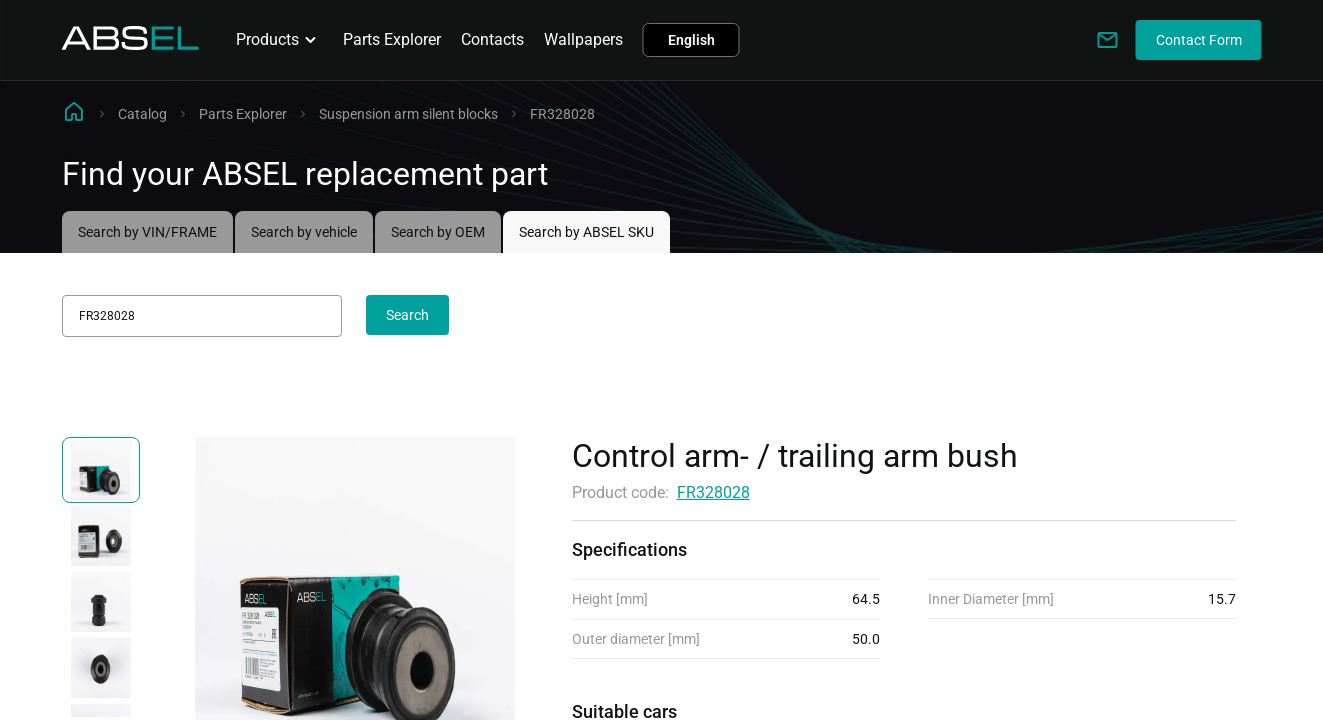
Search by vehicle (304, 232)
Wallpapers (583, 39)
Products (279, 40)
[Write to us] (1108, 40)
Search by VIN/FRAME (147, 232)
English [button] (691, 40)
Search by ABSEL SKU (586, 232)
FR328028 (713, 492)
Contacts (492, 39)
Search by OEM (438, 232)
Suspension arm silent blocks (408, 114)
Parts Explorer (392, 39)
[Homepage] (131, 44)
